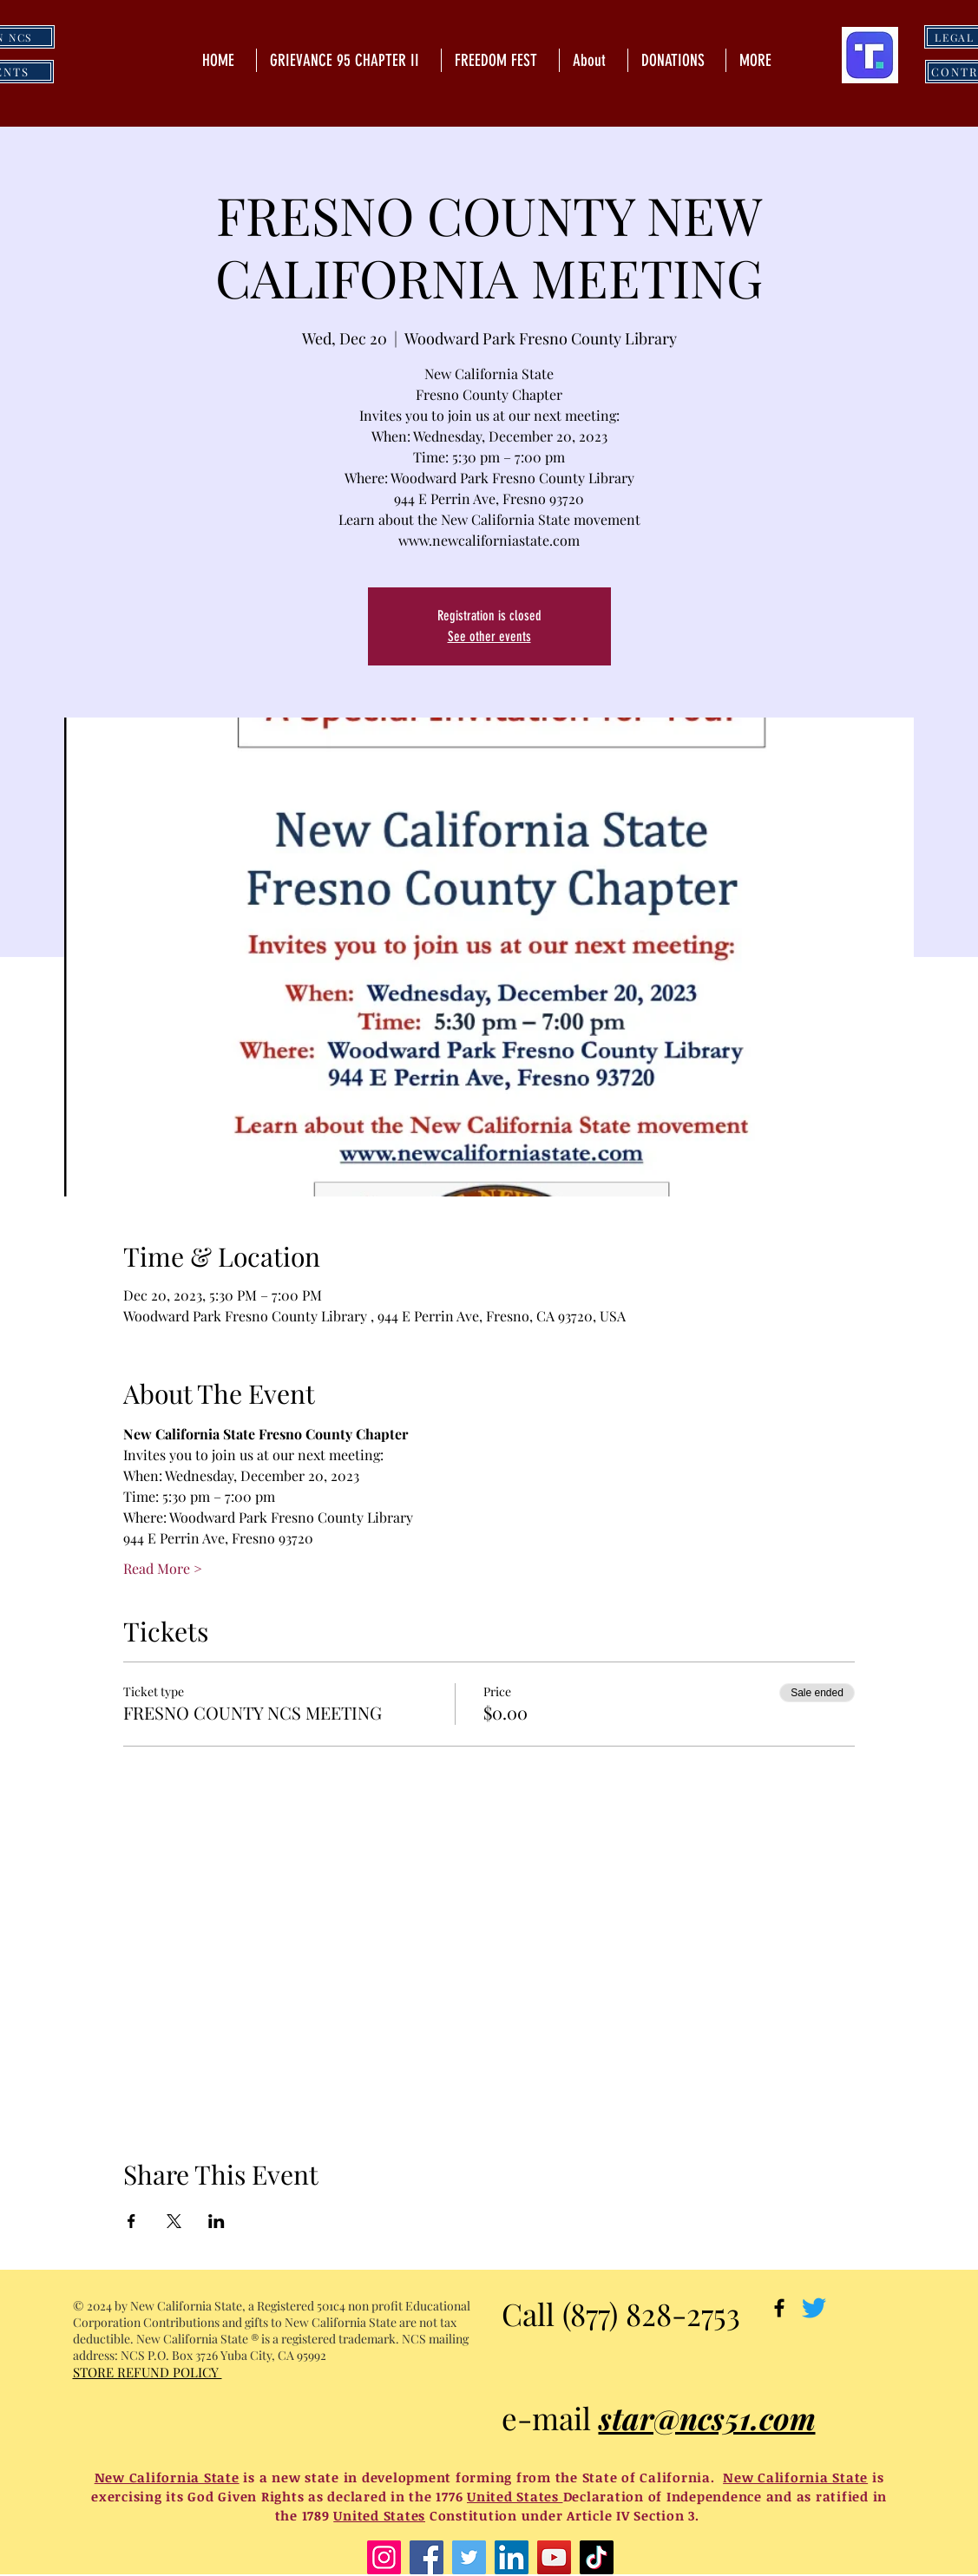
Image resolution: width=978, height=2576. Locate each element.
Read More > (162, 1568)
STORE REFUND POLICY (147, 2372)
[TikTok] (597, 2557)
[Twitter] (814, 2308)
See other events (489, 636)
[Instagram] (384, 2557)
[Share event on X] (174, 2221)
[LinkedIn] (511, 2557)
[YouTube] (554, 2557)
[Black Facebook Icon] (779, 2308)
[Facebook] (426, 2557)
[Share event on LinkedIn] (216, 2221)
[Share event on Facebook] (131, 2221)
